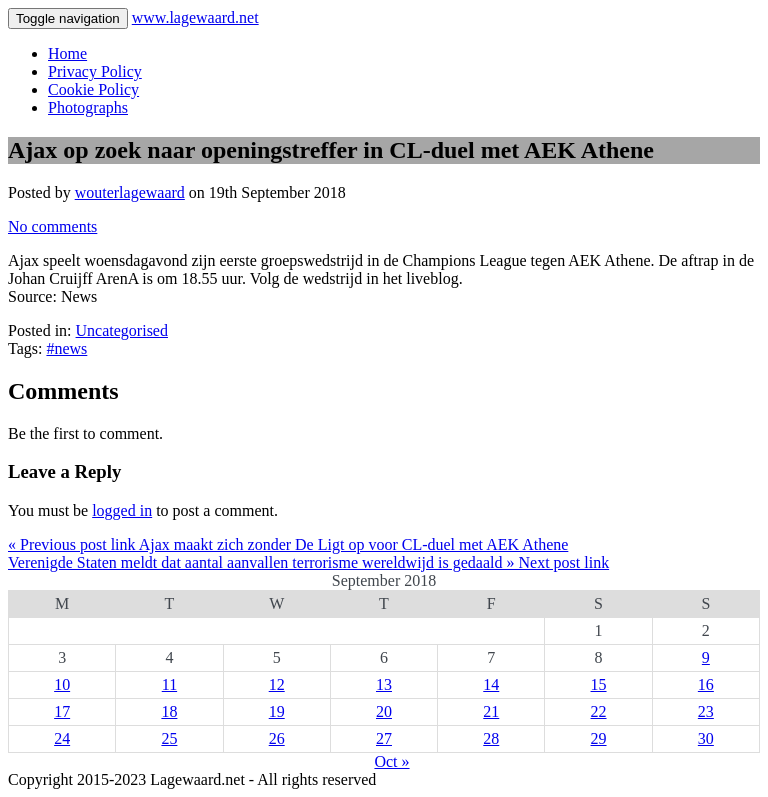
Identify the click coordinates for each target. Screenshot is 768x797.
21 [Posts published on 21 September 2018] (491, 711)
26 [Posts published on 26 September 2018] (277, 738)
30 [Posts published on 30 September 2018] (706, 738)
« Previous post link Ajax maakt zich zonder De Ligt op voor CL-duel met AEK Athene (288, 544)
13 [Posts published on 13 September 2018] (384, 684)
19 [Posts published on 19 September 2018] (277, 711)
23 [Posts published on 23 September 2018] (706, 711)
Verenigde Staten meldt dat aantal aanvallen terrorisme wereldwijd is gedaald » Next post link (308, 562)
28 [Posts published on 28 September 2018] (491, 738)
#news (66, 348)
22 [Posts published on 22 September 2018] (599, 711)
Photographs (88, 107)
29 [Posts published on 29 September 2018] (599, 738)
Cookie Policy (93, 89)
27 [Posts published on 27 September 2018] (384, 738)
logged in (122, 510)
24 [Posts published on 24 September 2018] (62, 738)
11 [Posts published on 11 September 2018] (169, 684)
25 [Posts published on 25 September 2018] (169, 738)
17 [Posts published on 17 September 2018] (62, 711)
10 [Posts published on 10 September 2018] (62, 684)
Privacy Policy (95, 71)
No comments (52, 226)
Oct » (391, 761)
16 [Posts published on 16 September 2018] (706, 684)
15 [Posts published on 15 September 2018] (599, 684)
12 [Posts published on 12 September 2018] (277, 684)
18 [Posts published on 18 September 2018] (169, 711)
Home (67, 53)
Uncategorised (122, 330)
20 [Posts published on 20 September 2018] (384, 711)
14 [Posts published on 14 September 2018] (491, 684)
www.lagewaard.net (195, 17)
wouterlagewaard (130, 192)
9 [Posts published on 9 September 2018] (706, 657)
